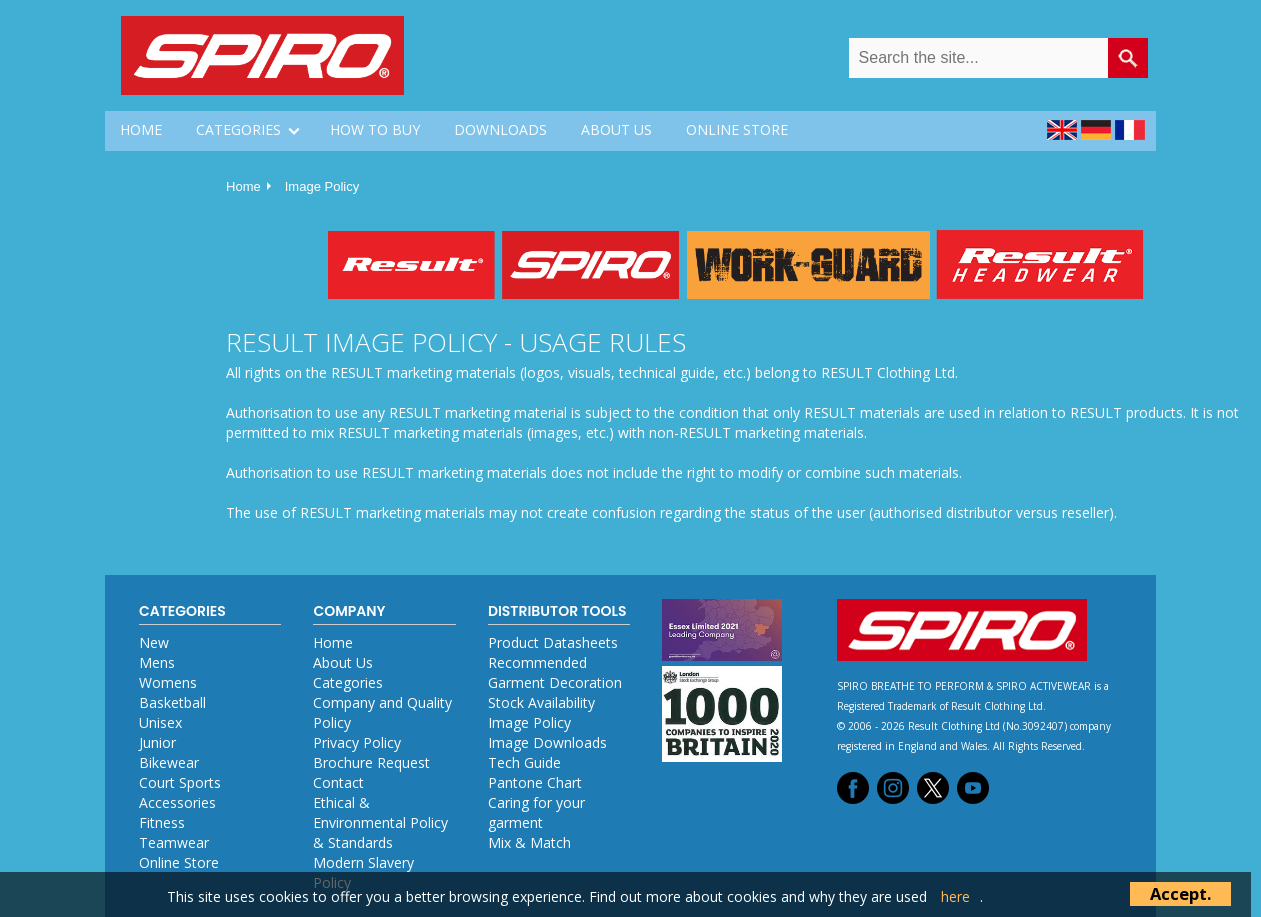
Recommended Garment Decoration (555, 672)
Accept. (1180, 893)
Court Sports (180, 782)
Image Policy (322, 186)
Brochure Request (371, 762)
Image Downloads (547, 742)
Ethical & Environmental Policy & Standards (380, 822)
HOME (141, 129)
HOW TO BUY (375, 129)
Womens (168, 682)
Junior (157, 742)
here (955, 896)
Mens (157, 662)
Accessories (177, 802)
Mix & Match (529, 842)
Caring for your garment (536, 812)
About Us (343, 662)
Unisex (160, 722)
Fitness (162, 822)
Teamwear (174, 842)
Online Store (179, 862)
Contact (338, 782)
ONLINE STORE (737, 129)
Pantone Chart (535, 782)
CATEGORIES (238, 129)
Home (243, 186)
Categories (348, 682)
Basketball (172, 702)
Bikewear (169, 762)
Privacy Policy (357, 742)
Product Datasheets (553, 642)
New (154, 642)
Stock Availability (541, 702)
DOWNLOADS (500, 129)
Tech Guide (524, 762)
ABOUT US (616, 129)
